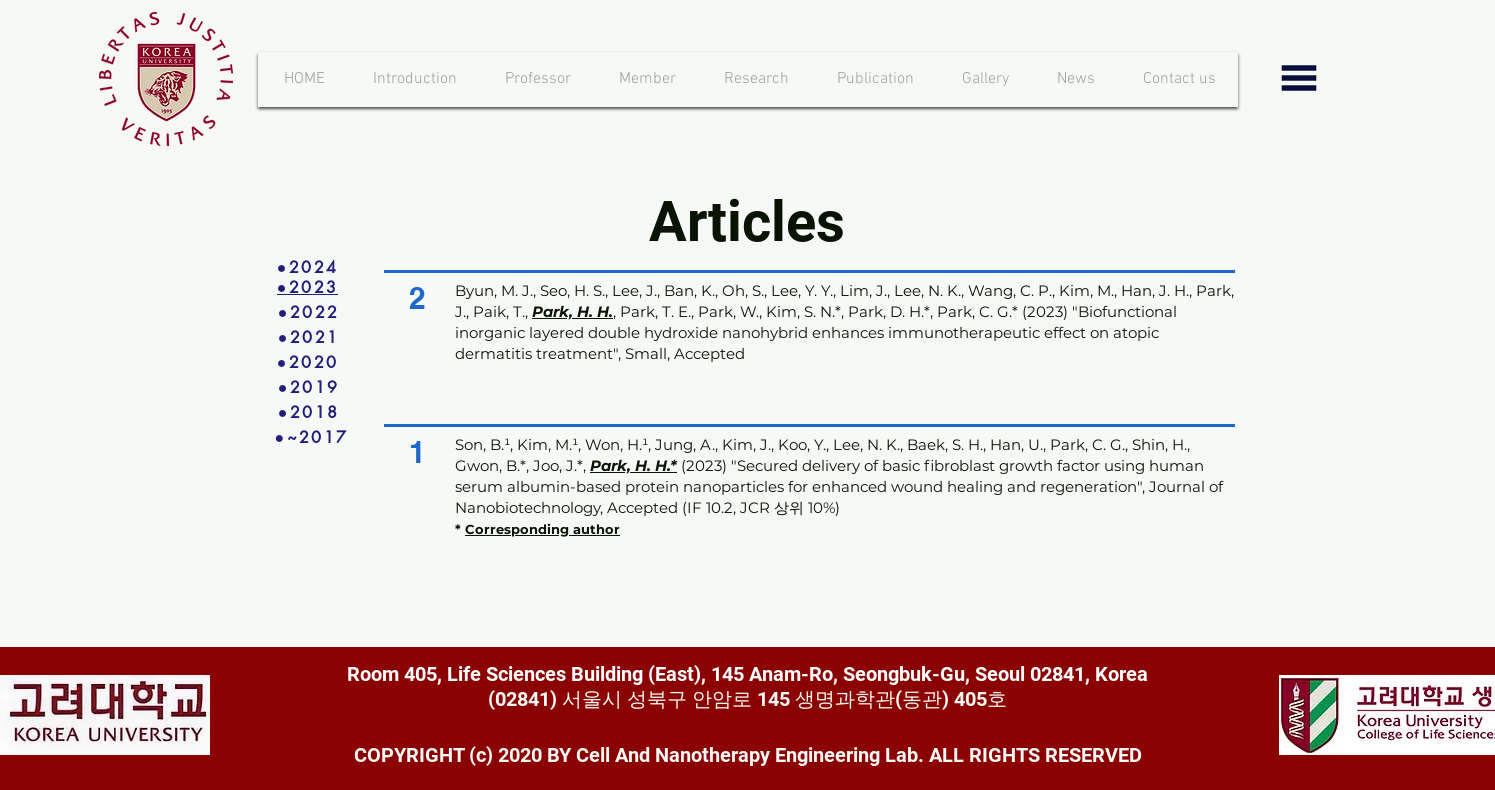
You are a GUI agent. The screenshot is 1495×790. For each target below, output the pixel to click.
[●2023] (308, 287)
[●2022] (309, 312)
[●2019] (309, 387)
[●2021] (309, 337)
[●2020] (308, 362)
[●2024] (308, 267)
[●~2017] (326, 437)
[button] (648, 79)
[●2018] (309, 412)
